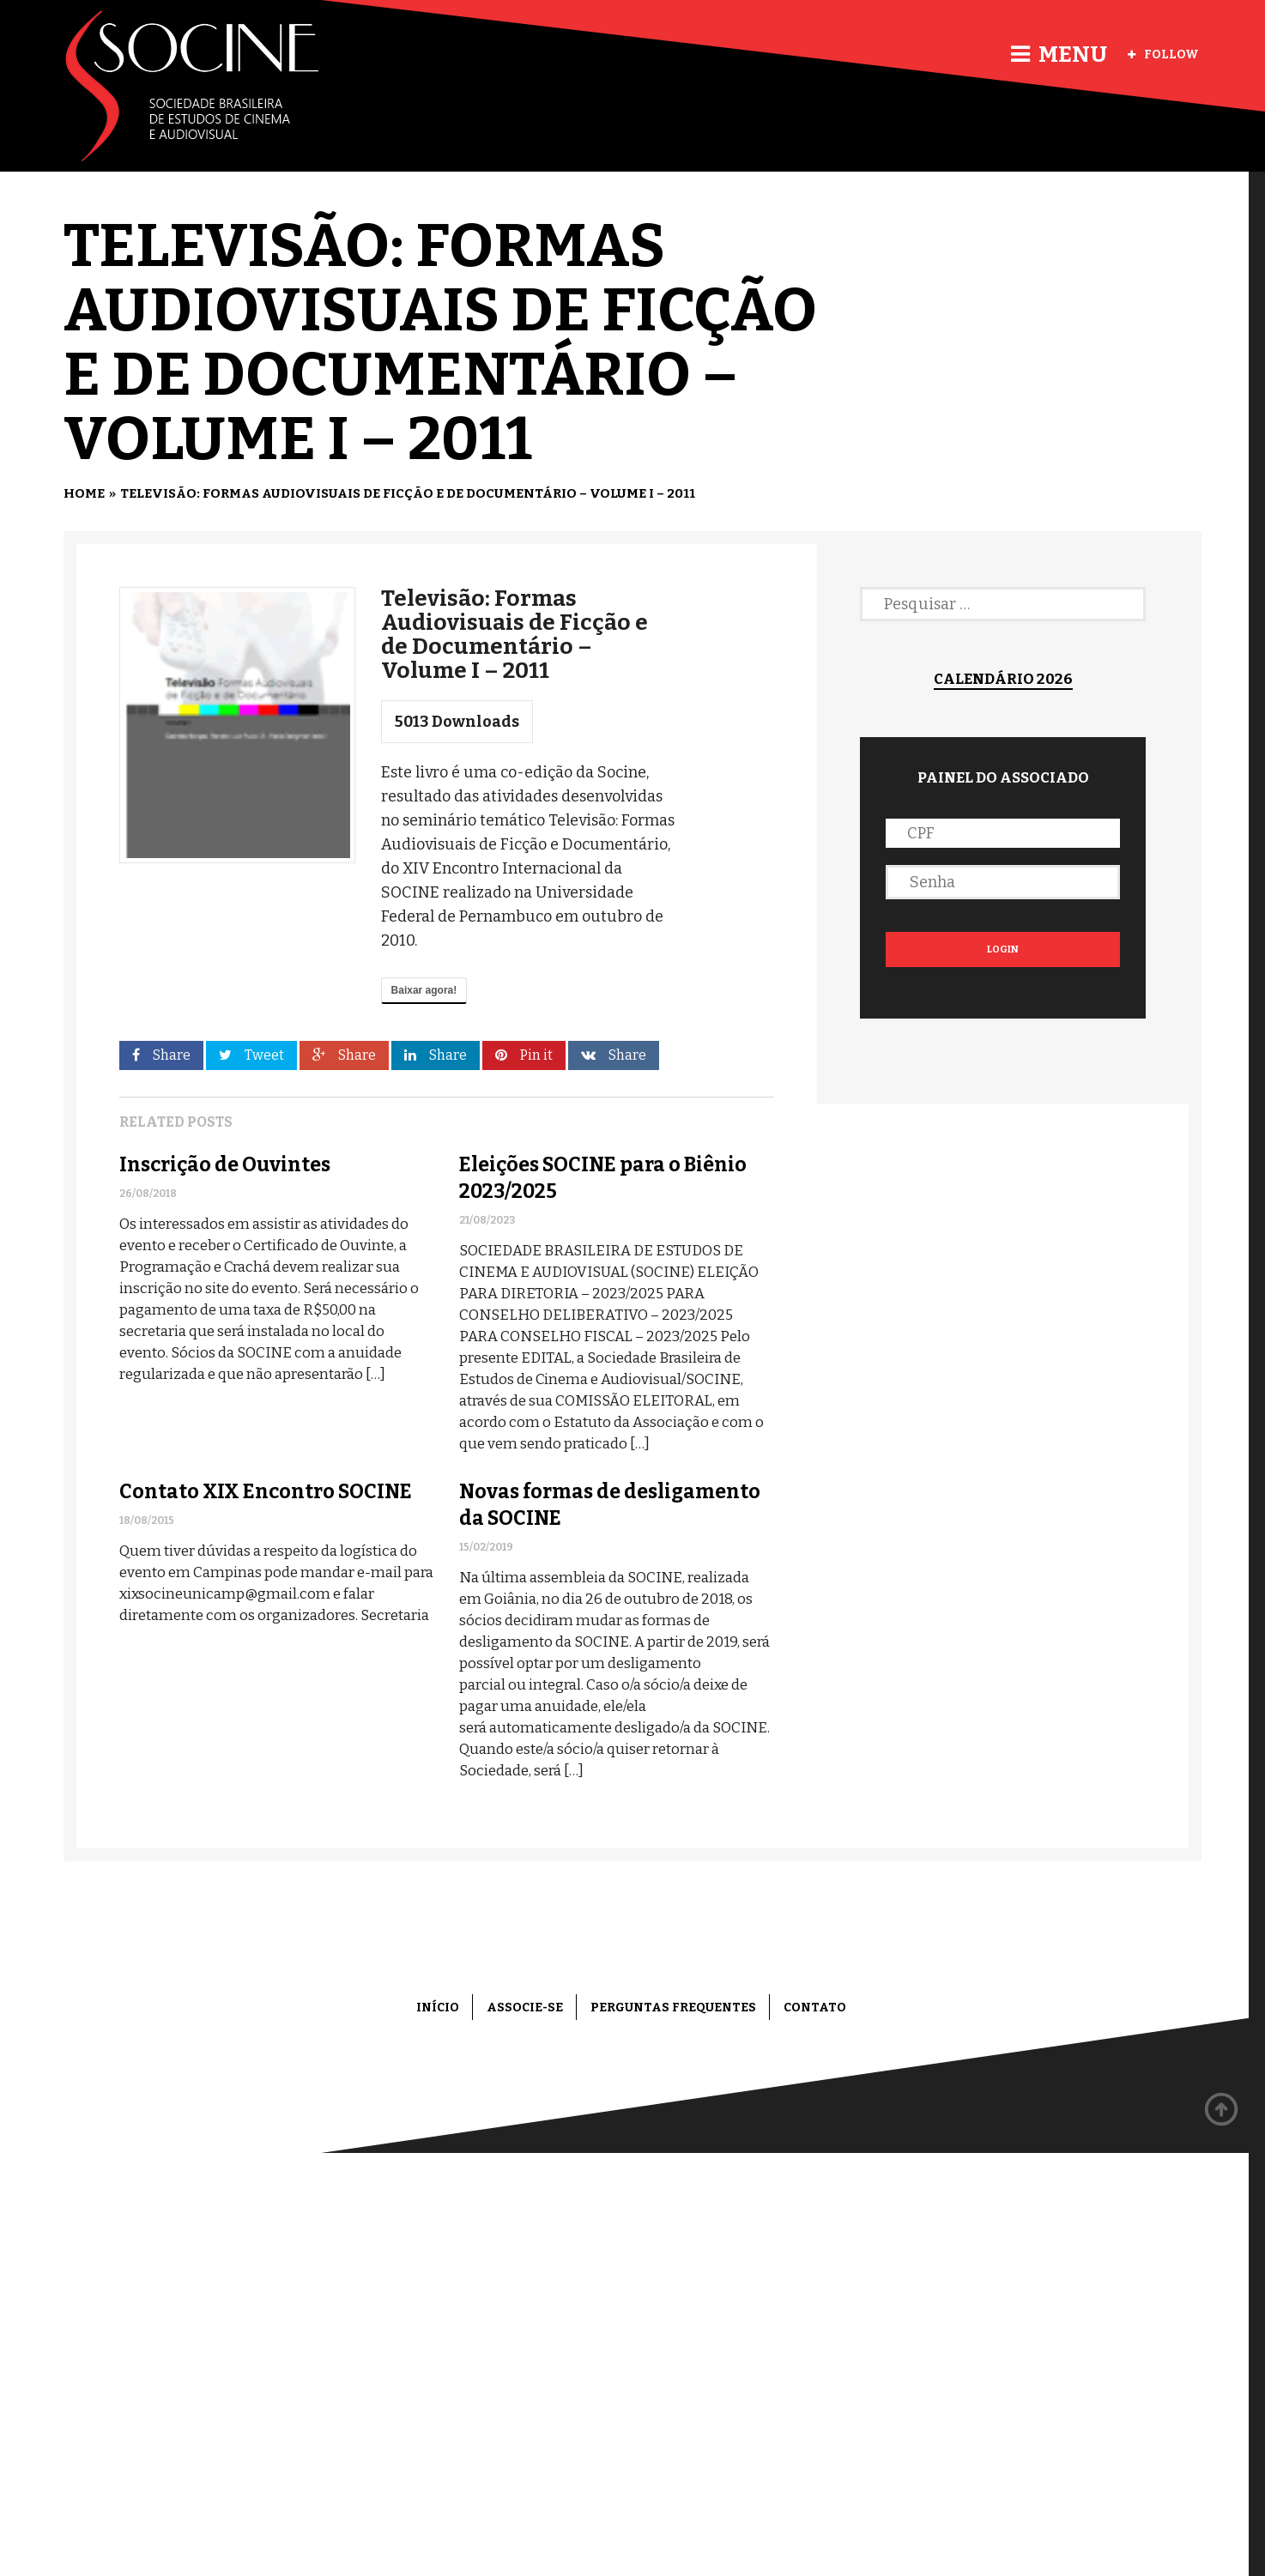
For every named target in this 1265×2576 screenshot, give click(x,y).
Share (161, 1055)
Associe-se (525, 2007)
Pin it (524, 1055)
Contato (815, 2007)
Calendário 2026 (1003, 679)
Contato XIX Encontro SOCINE (265, 1491)
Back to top (1222, 2110)
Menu (1059, 54)
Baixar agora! (424, 990)
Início (437, 2007)
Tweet (251, 1055)
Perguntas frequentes (673, 2007)
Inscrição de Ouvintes (224, 1164)
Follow (1163, 54)
